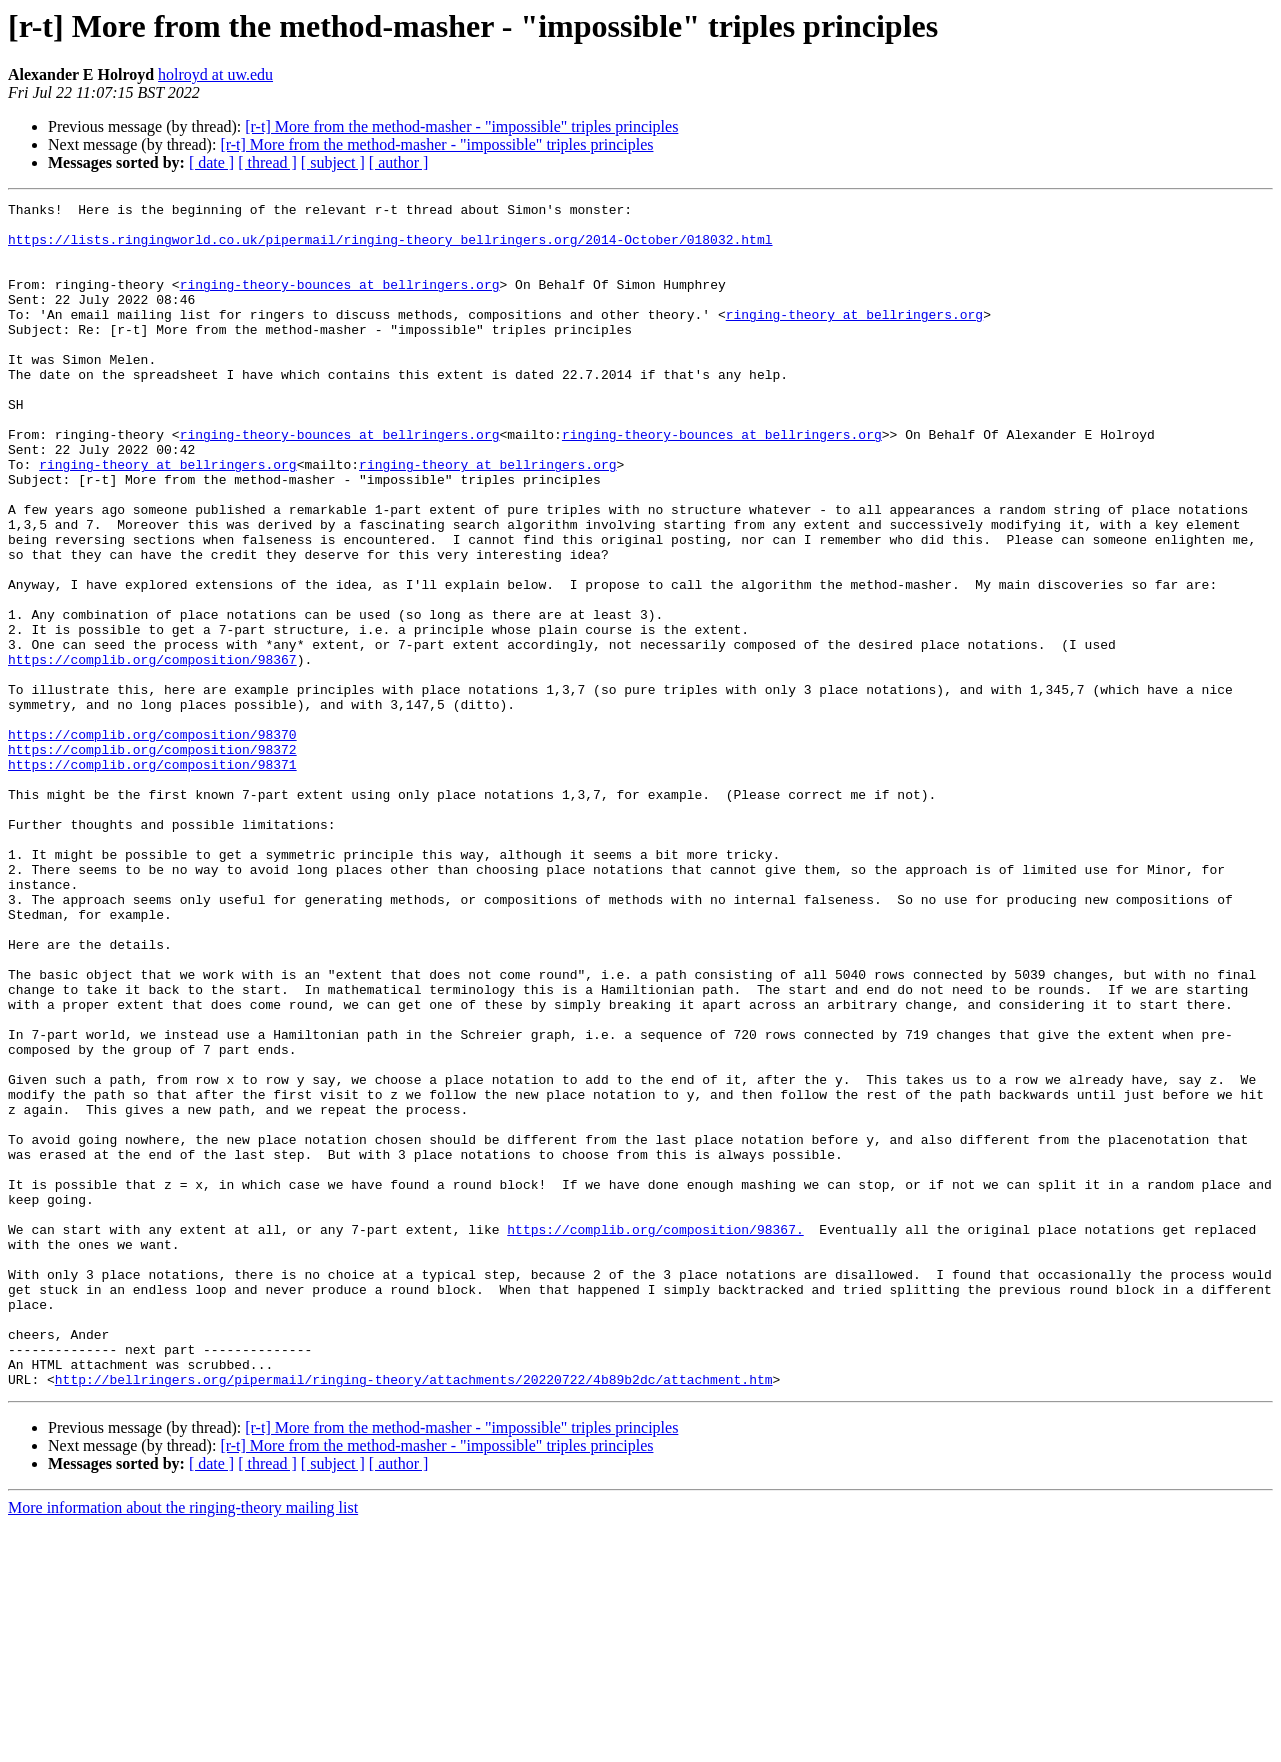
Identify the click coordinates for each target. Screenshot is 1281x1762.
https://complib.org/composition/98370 (152, 842)
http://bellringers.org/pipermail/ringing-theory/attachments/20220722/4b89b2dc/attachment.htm (414, 1616)
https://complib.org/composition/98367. (655, 1436)
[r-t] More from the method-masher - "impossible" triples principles (461, 126)
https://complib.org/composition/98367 (152, 752)
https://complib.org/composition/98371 (152, 878)
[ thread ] (267, 162)
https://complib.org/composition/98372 (152, 860)
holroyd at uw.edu (215, 74)
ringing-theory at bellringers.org (854, 338)
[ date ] (211, 162)
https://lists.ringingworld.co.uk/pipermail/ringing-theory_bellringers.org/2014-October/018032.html (390, 248)
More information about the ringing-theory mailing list (183, 1744)
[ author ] (399, 162)
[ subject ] (333, 162)
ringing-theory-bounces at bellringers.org (340, 302)
